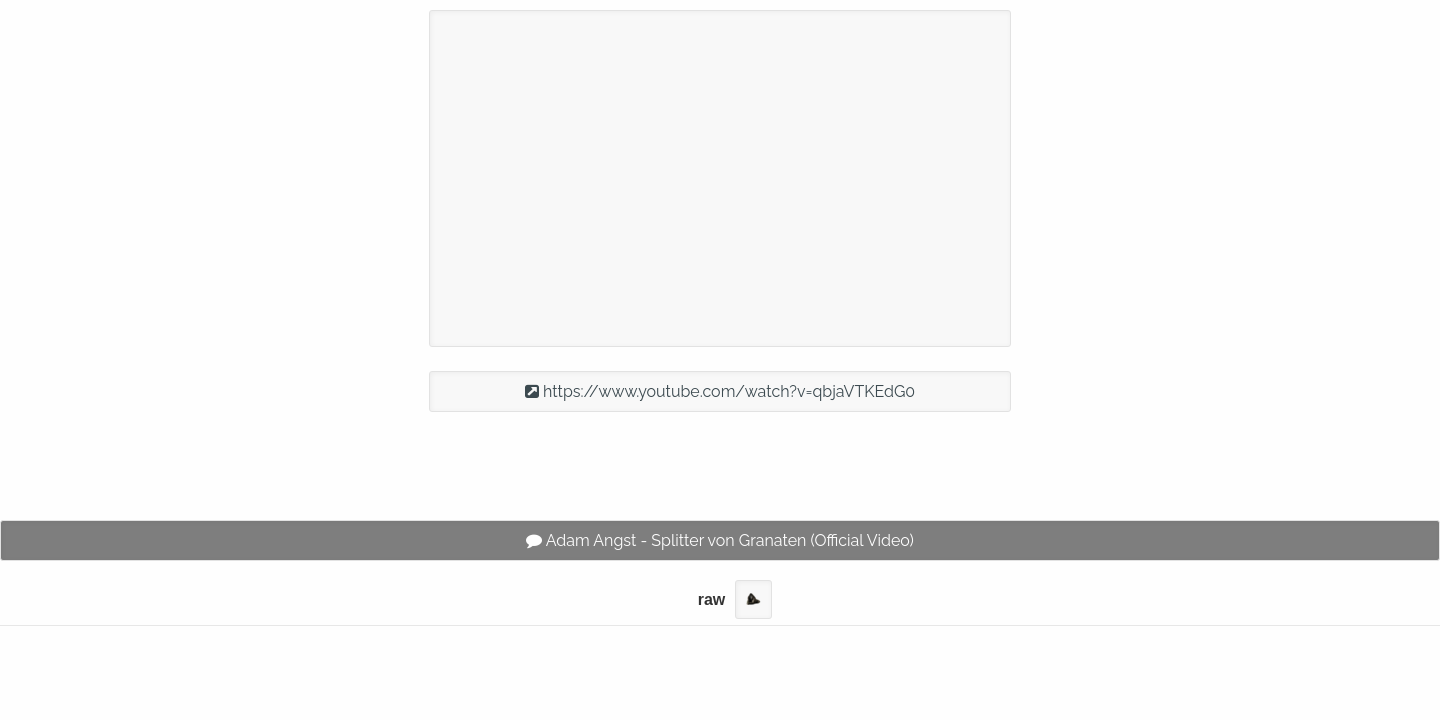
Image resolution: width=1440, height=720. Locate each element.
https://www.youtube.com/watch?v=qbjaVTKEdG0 (720, 391)
